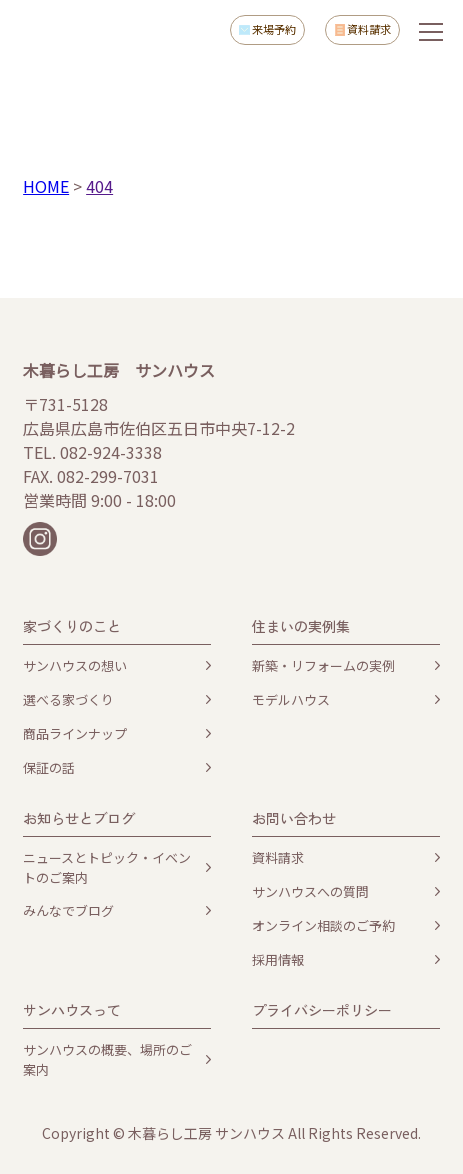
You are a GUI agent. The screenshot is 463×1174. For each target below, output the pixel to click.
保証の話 (49, 767)
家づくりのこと (72, 626)
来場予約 (274, 29)
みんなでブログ (68, 910)
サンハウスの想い (75, 665)
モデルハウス (291, 699)
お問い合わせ (294, 818)
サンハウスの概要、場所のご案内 (107, 1059)
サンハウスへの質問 (310, 891)
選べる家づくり (68, 699)
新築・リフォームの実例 (323, 665)
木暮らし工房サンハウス (81, 30)
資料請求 (369, 29)
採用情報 (278, 959)
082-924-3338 (111, 452)
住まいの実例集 (301, 626)
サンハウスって (72, 1010)
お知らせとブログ (79, 818)
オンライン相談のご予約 (323, 925)
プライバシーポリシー (322, 1010)
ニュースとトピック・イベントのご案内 (107, 867)
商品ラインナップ (75, 733)
